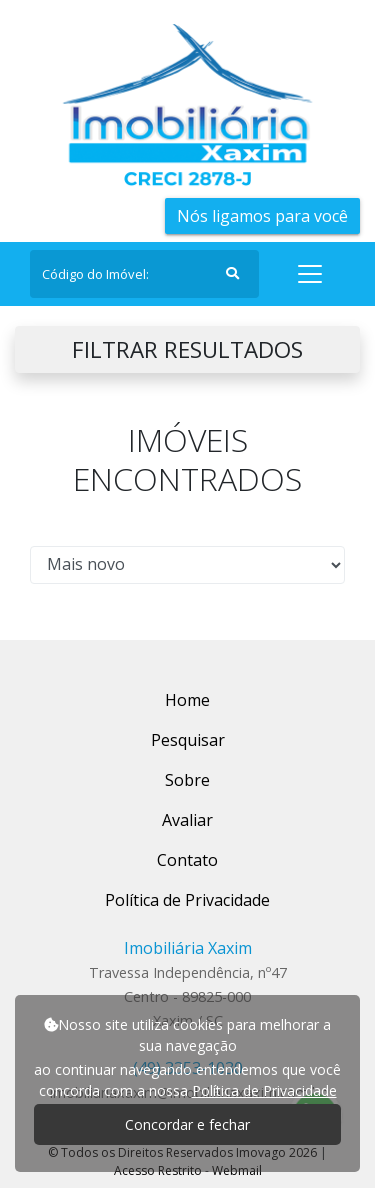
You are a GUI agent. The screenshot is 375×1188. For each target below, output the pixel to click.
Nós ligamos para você (262, 216)
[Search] (144, 274)
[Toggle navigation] (310, 274)
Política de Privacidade (264, 1090)
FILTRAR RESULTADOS (187, 349)
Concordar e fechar (187, 1124)
